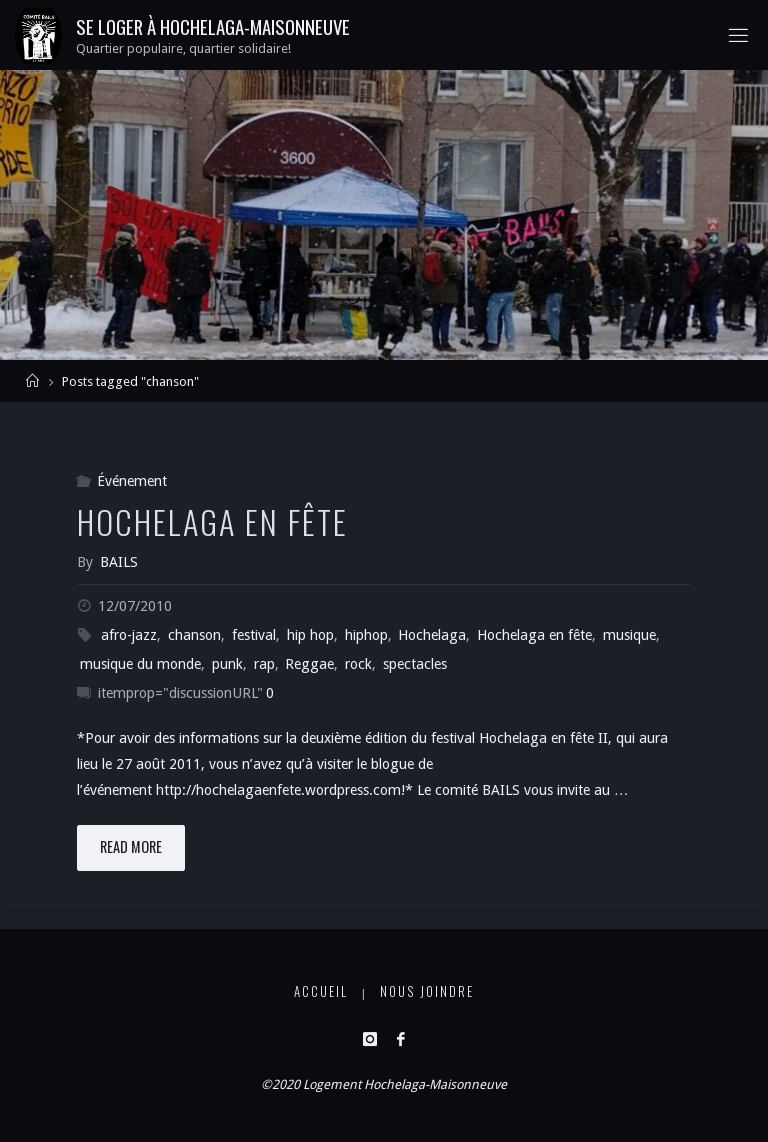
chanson (194, 635)
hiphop (366, 635)
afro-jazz (129, 635)
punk (227, 664)
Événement (132, 481)
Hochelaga (432, 635)
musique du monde (140, 664)
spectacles (415, 664)
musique (629, 635)
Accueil (321, 991)
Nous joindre (427, 991)
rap (264, 664)
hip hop (310, 635)
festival (254, 635)
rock (358, 664)
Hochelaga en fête (212, 521)
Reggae (309, 664)
